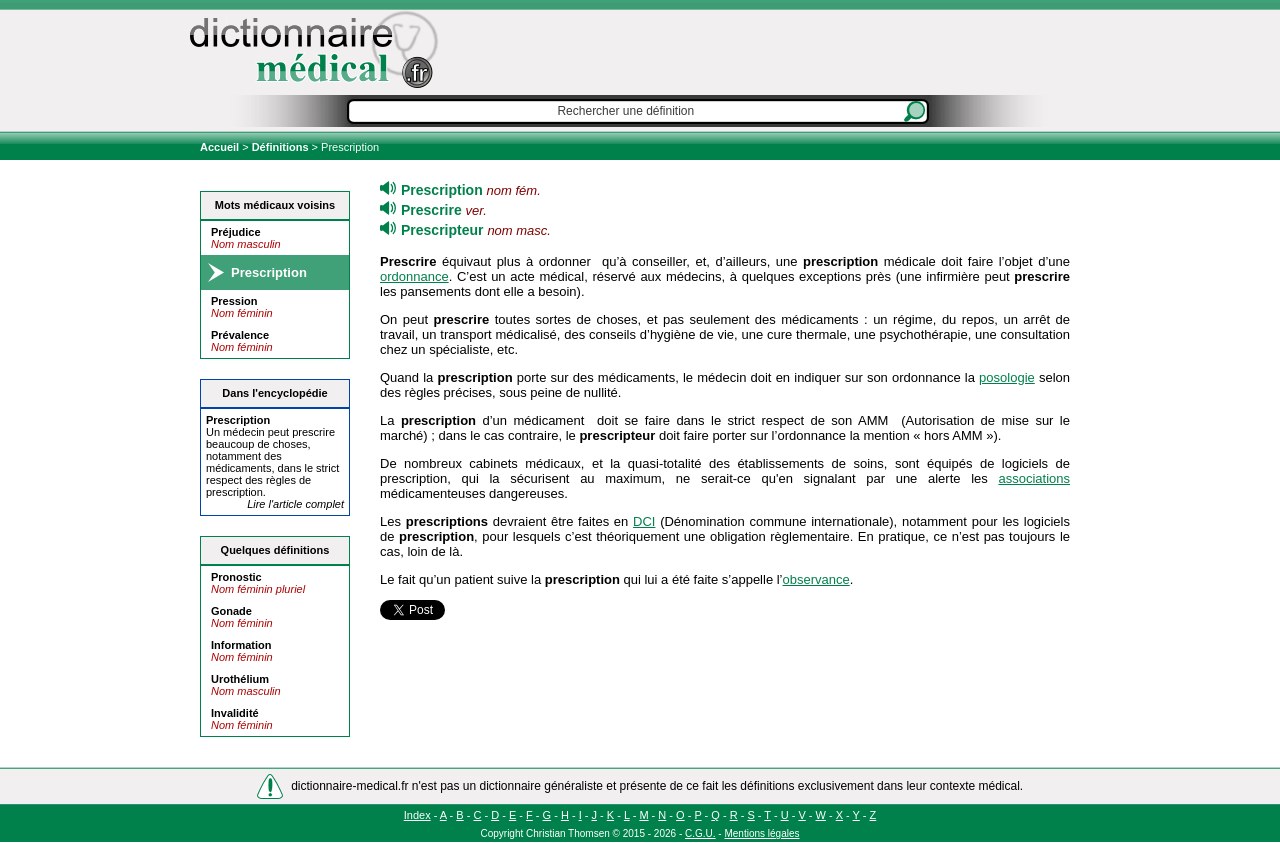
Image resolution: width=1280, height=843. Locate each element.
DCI (644, 521)
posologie (1007, 377)
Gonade (231, 611)
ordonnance (414, 276)
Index (417, 815)
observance (816, 579)
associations (1034, 478)
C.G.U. (700, 833)
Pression (234, 301)
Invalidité (235, 713)
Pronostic (236, 577)
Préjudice (236, 232)
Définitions (280, 147)
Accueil (221, 147)
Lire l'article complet (295, 504)
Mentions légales (761, 833)
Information (241, 645)
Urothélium (240, 679)
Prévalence (240, 335)
